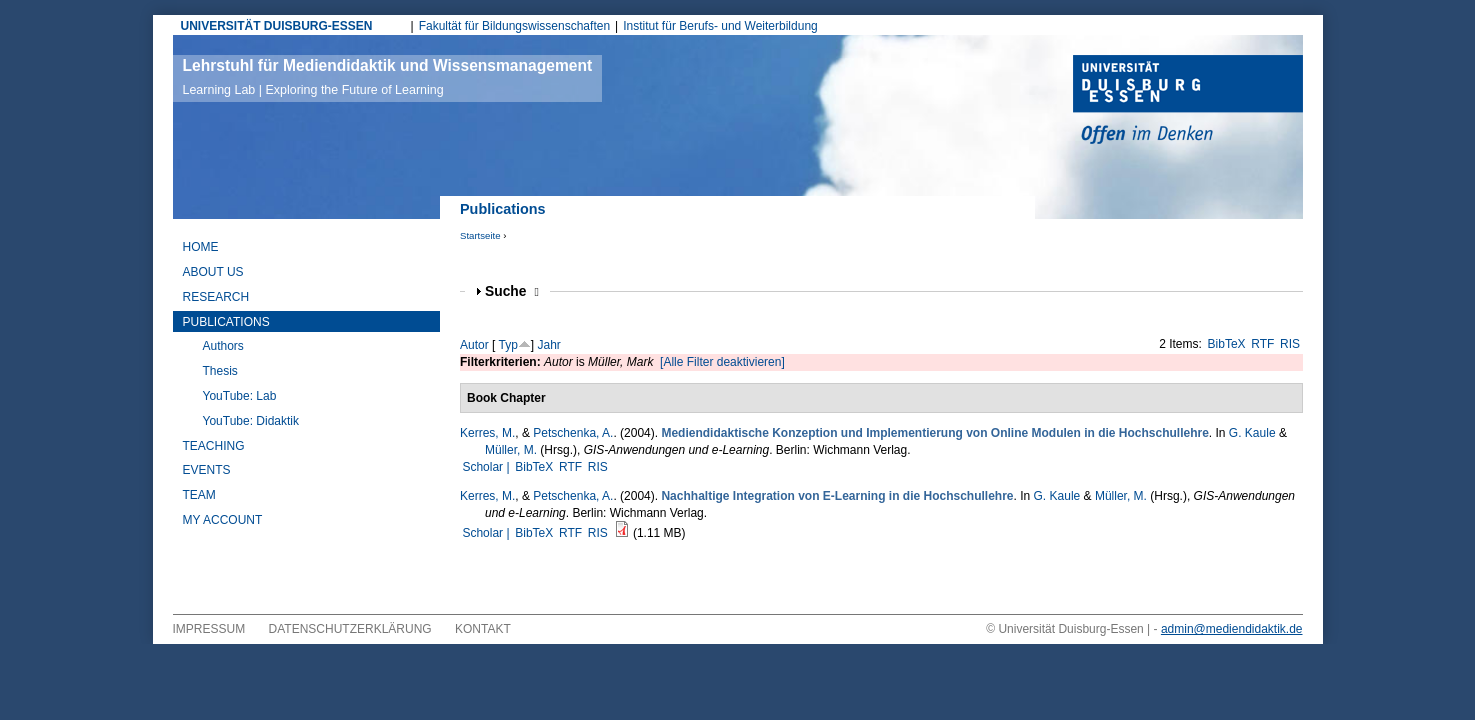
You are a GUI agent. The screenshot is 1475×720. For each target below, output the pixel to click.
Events (207, 470)
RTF (1262, 344)
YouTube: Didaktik (251, 421)
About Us (213, 272)
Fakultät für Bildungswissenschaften (514, 26)
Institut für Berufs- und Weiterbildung (720, 26)
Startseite (480, 235)
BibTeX (1227, 344)
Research (216, 297)
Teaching (214, 446)
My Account (223, 520)
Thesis (220, 371)
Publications (226, 322)
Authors (223, 346)
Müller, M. (511, 450)
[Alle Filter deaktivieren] (722, 362)
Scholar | (487, 467)
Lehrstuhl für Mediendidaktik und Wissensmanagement (388, 77)
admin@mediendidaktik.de (1232, 629)
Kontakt (483, 629)
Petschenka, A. (573, 433)
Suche (512, 291)
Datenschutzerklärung (350, 629)
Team (199, 495)
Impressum (209, 629)
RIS (1290, 344)
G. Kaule (1252, 433)
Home (201, 247)
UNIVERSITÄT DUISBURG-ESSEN (277, 26)
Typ (507, 345)
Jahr (549, 345)
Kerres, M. (487, 433)
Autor (474, 345)
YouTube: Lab (240, 396)
